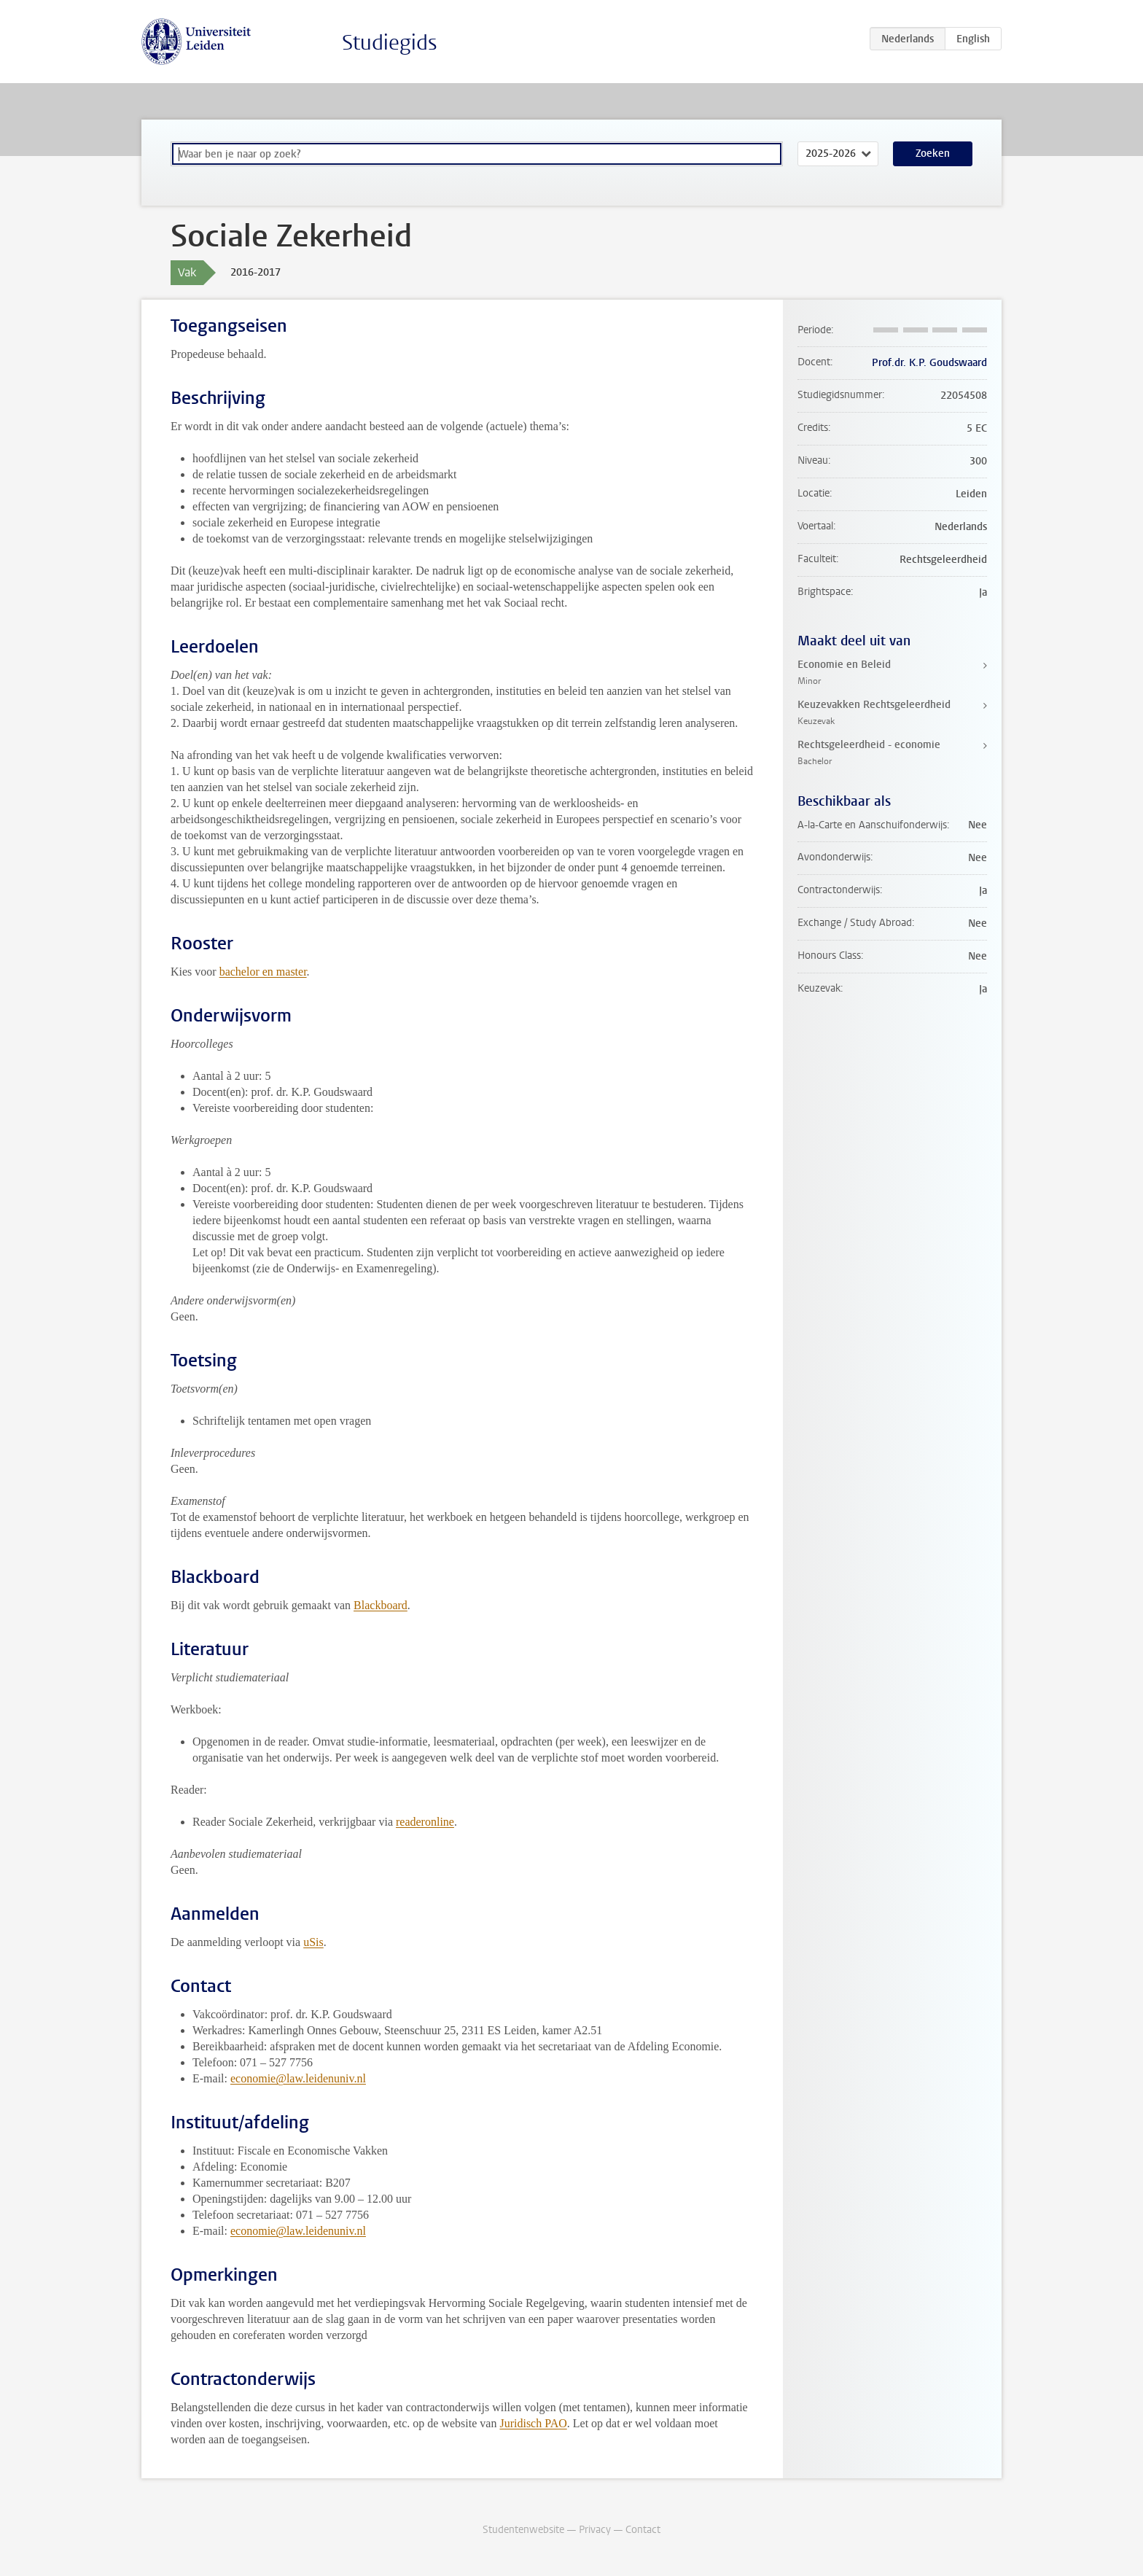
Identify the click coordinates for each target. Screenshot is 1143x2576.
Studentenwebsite (523, 2530)
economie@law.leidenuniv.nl (298, 2078)
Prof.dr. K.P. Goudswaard (929, 363)
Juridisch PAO (532, 2423)
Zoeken (933, 153)
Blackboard (380, 1605)
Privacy (595, 2530)
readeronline (425, 1822)
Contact (642, 2530)
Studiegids (389, 42)
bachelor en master (263, 971)
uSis (313, 1942)
